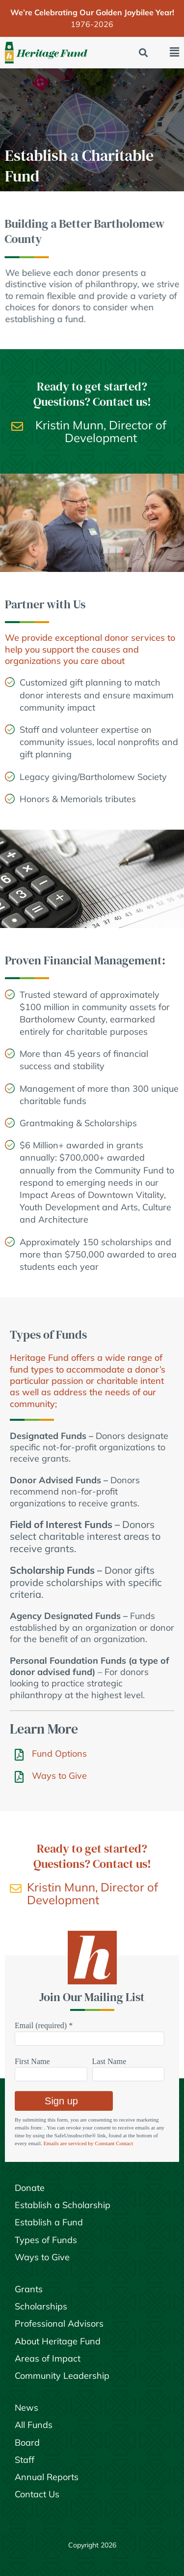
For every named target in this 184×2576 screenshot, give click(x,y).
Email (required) (44, 2025)
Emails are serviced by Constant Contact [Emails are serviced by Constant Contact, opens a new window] (88, 2143)
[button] (143, 53)
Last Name (109, 2061)
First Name (32, 2061)
